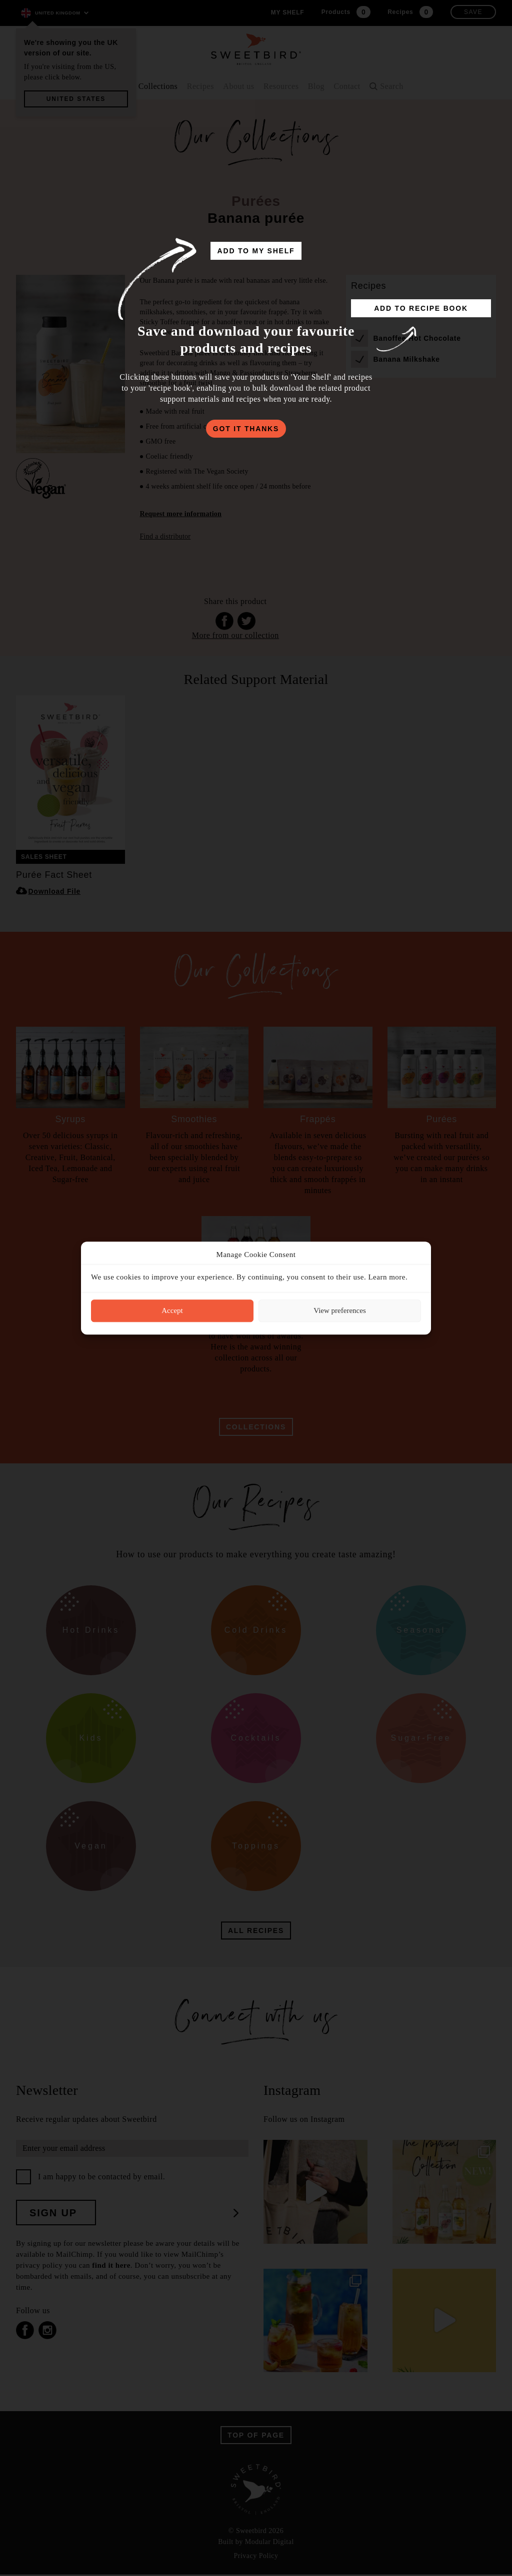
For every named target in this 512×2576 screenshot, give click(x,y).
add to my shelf (256, 251)
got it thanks (246, 429)
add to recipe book (421, 308)
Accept (172, 1310)
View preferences (340, 1310)
